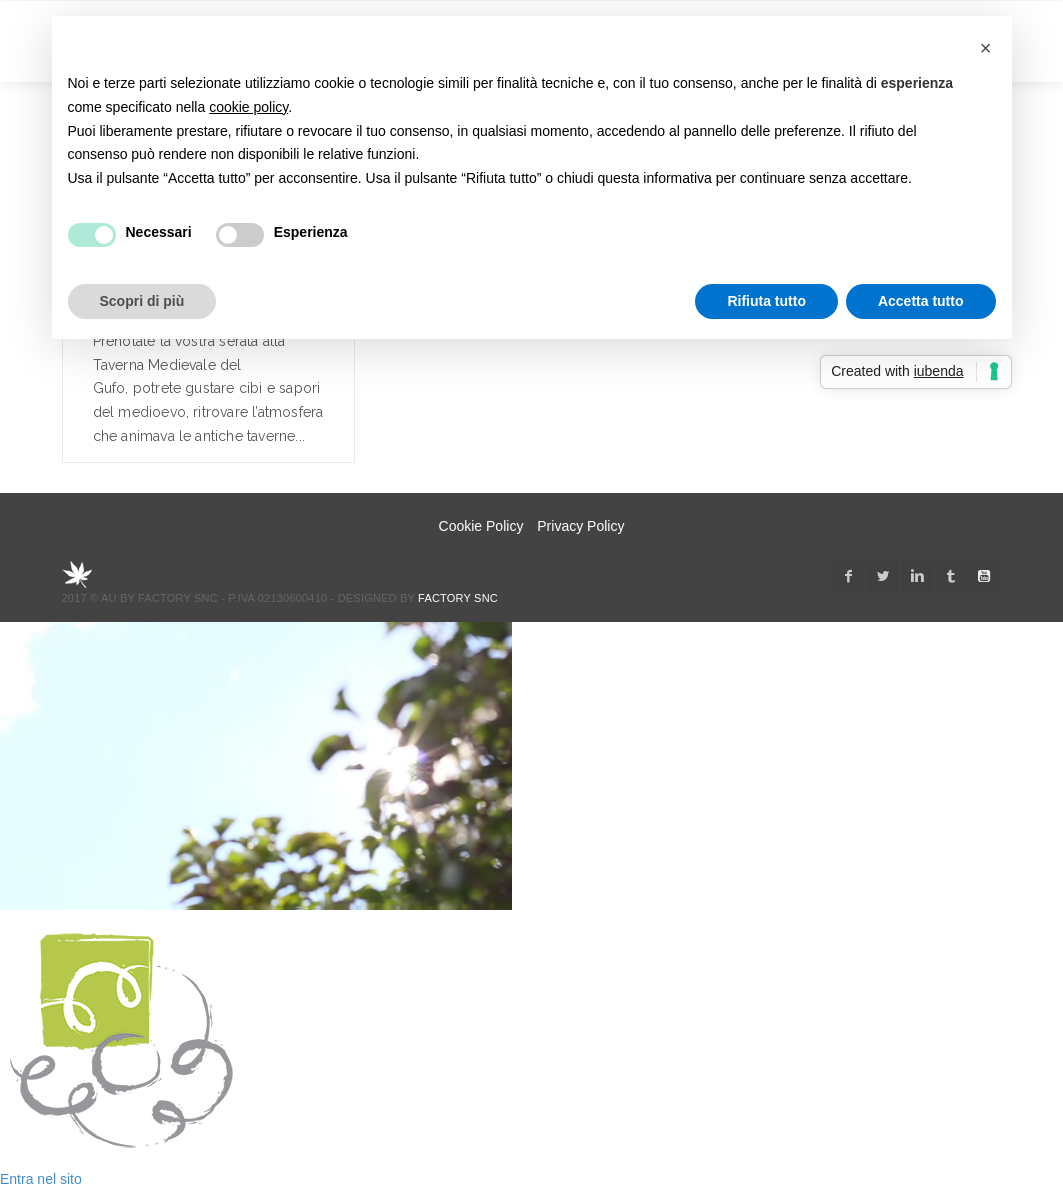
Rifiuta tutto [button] (766, 301)
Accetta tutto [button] (921, 301)
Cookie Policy (481, 526)
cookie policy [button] (248, 107)
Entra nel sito (41, 1179)
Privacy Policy (580, 526)
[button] (986, 48)
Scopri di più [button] (142, 301)
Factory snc (458, 598)
